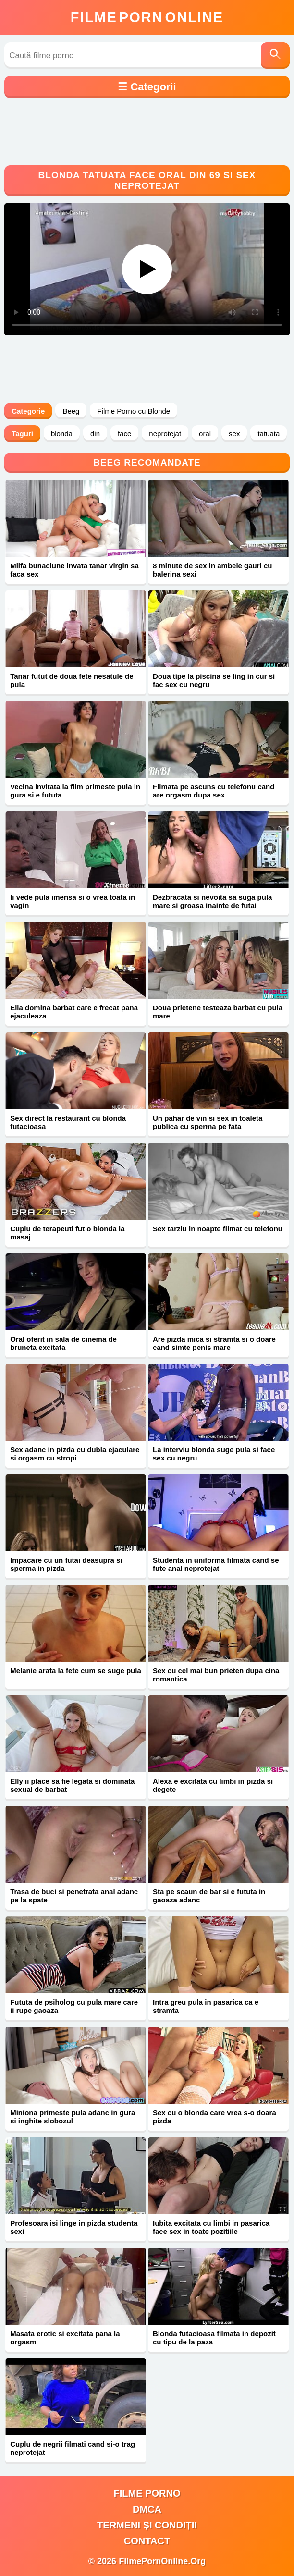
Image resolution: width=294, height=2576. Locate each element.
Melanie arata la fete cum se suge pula (75, 1671)
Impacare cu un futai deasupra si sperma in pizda (66, 1564)
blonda (62, 433)
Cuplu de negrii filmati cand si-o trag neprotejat (72, 2448)
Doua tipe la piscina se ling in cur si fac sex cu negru (214, 680)
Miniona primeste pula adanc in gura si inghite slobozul (72, 2117)
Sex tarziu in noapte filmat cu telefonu (217, 1229)
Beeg (70, 411)
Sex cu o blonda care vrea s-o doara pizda (214, 2117)
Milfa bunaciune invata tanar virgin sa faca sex (74, 570)
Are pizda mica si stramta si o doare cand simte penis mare (214, 1343)
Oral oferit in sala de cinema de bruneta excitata (63, 1343)
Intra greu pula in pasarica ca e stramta (205, 2006)
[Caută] (275, 55)
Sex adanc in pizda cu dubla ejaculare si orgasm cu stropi (74, 1454)
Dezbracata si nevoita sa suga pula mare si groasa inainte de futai (212, 901)
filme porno (147, 2493)
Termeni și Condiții (147, 2525)
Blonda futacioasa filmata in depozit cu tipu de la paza (214, 2338)
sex (234, 433)
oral (205, 433)
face (124, 433)
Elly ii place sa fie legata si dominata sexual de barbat (72, 1785)
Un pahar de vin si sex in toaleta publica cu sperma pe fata (207, 1122)
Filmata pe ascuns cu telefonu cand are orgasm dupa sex (213, 791)
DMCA (147, 2509)
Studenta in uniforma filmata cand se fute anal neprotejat (216, 1564)
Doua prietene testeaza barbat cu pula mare (217, 1012)
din (95, 433)
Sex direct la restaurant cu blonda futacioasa (68, 1122)
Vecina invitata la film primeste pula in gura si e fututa (75, 791)
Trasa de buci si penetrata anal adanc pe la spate (74, 1896)
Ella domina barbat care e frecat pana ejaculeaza (74, 1012)
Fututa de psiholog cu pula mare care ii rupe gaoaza (74, 2006)
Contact (147, 2541)
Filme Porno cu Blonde (133, 411)
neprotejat (165, 433)
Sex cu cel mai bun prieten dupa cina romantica (216, 1675)
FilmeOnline (147, 17)
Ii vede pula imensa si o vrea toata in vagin (72, 901)
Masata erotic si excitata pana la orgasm (65, 2338)
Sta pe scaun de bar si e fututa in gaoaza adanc (209, 1896)
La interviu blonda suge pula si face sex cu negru (214, 1454)
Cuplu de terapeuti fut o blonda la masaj (67, 1233)
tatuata (268, 433)
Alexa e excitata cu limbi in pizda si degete (213, 1785)
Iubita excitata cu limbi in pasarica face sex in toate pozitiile (211, 2227)
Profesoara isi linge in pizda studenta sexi (73, 2227)
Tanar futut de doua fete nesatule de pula (71, 680)
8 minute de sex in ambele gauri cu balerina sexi (212, 570)
